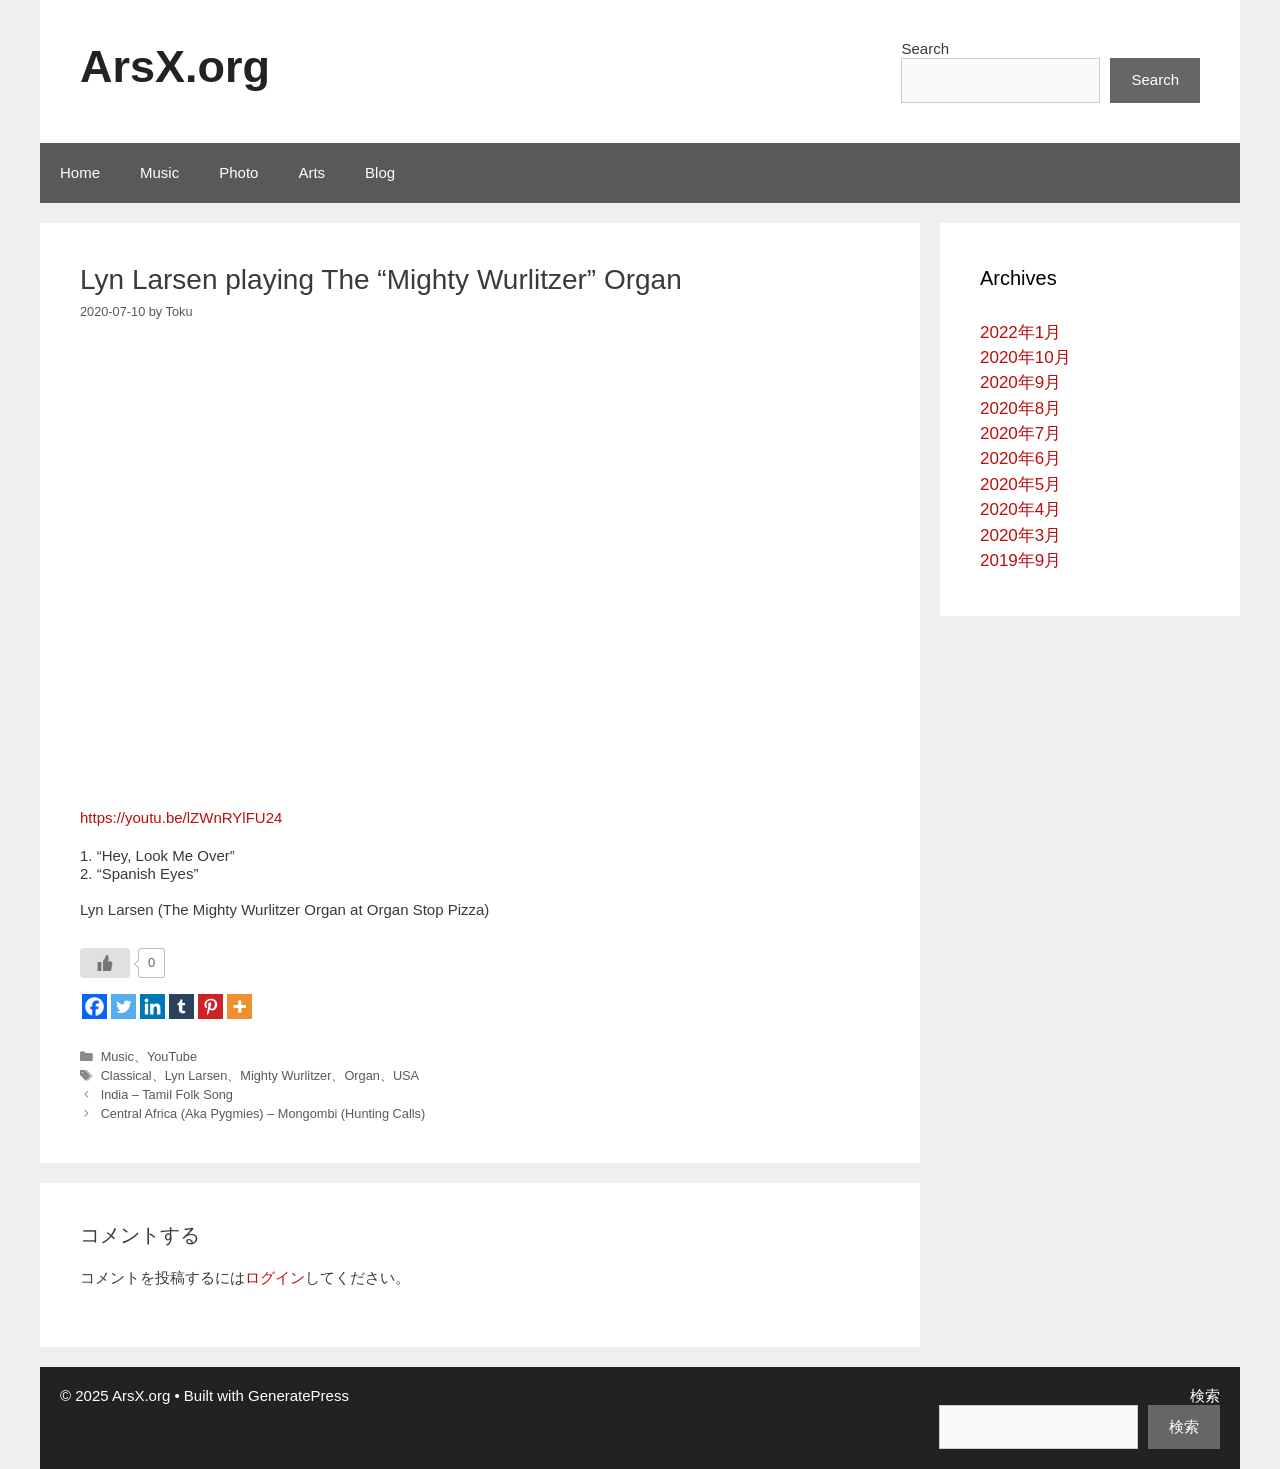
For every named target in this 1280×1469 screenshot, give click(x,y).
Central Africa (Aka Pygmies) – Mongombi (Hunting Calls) (263, 1113)
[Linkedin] (152, 1006)
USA (406, 1075)
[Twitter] (123, 1006)
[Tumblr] (181, 1006)
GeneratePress (298, 1395)
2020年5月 (1020, 484)
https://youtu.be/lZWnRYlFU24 (181, 817)
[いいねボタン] (105, 963)
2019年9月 (1020, 560)
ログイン (275, 1277)
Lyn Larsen (196, 1075)
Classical (126, 1075)
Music (159, 172)
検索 (1205, 1395)
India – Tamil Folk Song (167, 1094)
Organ (361, 1075)
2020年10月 (1025, 357)
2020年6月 (1020, 458)
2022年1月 (1020, 332)
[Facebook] (94, 1006)
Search (925, 48)
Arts (311, 172)
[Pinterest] (210, 1006)
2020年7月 (1020, 433)
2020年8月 (1020, 408)
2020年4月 (1020, 509)
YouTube (172, 1056)
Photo (238, 172)
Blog (380, 172)
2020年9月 (1020, 382)
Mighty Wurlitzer (285, 1075)
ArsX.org (175, 66)
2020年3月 (1020, 535)
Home (80, 172)
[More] (239, 1006)
